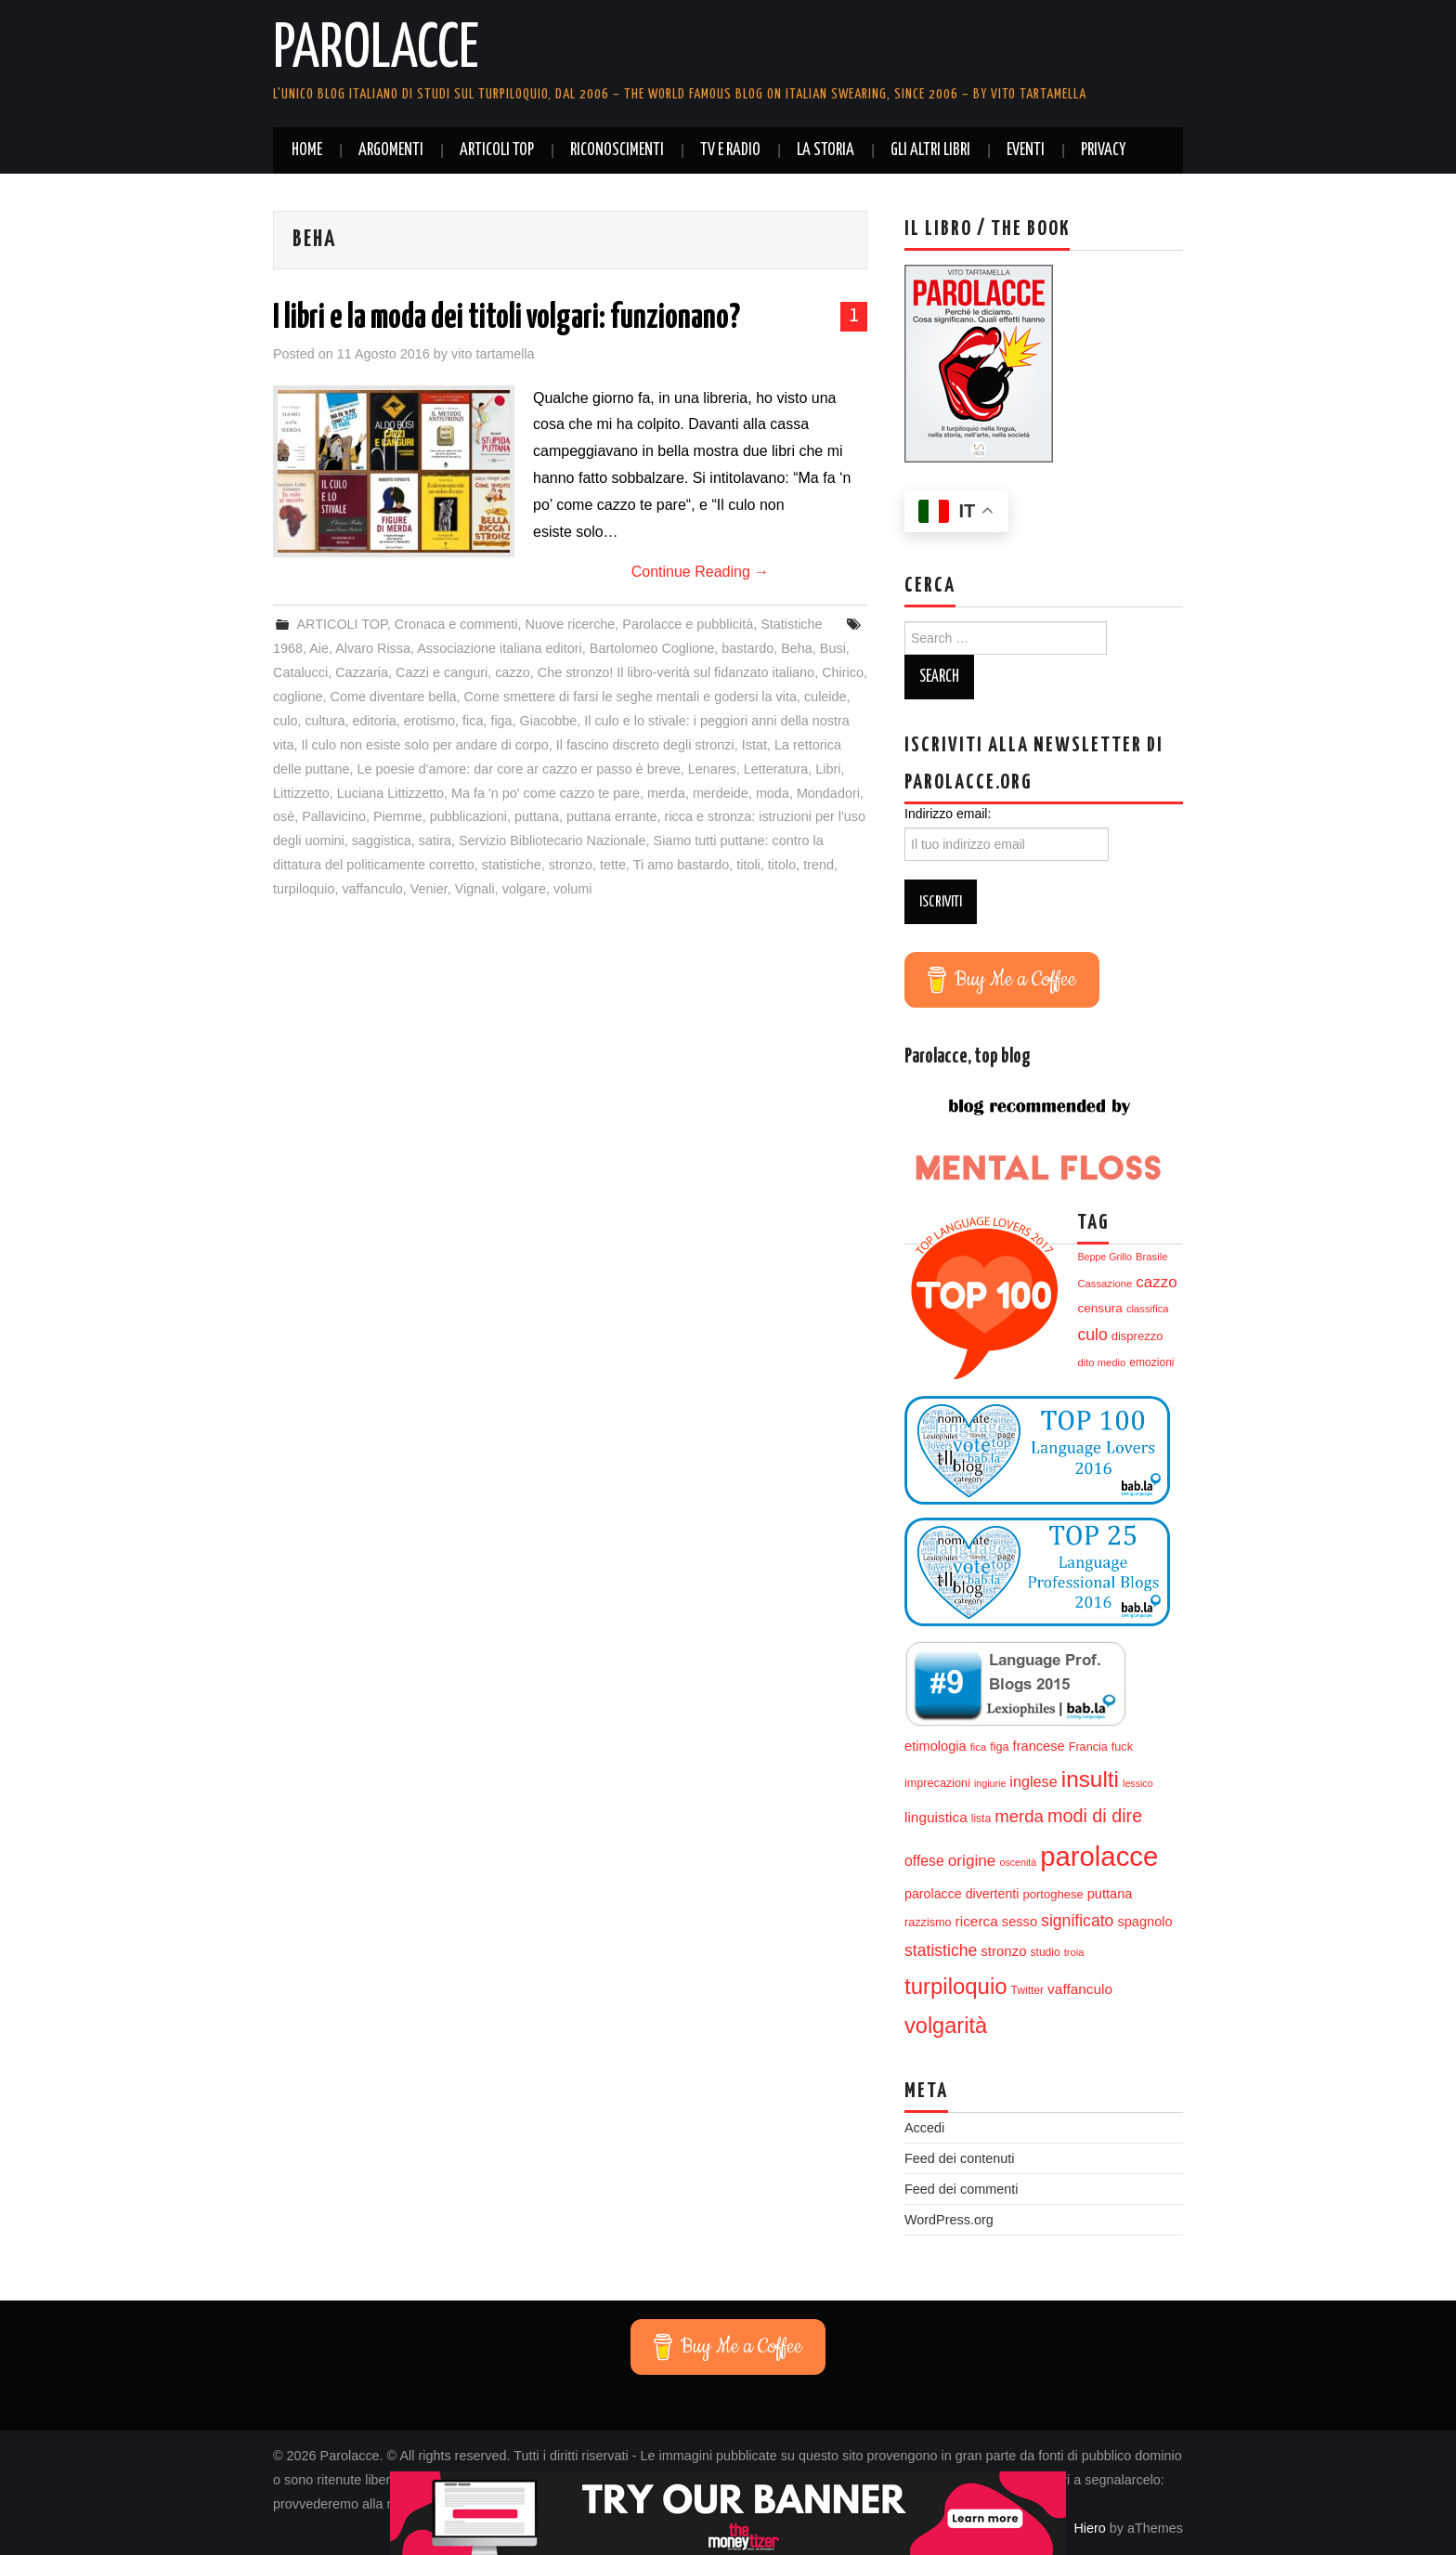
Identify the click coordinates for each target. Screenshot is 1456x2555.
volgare (524, 888)
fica (472, 720)
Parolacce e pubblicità (687, 624)
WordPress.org (949, 2219)
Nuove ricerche (571, 624)
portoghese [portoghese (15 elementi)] (1052, 1894)
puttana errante (611, 816)
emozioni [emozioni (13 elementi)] (1151, 1362)
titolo (782, 864)
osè (283, 816)
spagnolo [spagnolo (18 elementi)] (1144, 1921)
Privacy (1103, 150)
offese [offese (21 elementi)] (924, 1861)
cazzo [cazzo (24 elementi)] (1156, 1282)
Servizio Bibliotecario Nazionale (552, 840)
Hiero (1089, 2528)
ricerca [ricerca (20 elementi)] (977, 1921)
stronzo (570, 864)
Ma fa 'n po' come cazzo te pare (545, 793)
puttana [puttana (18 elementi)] (1110, 1893)
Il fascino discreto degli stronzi (645, 744)
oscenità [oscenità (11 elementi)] (1017, 1862)
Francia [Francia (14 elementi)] (1088, 1746)
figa (501, 720)
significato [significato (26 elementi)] (1077, 1920)
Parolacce (376, 50)
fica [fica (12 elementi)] (978, 1747)
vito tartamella (493, 353)
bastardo (748, 648)
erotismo (429, 720)
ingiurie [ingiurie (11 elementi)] (990, 1783)
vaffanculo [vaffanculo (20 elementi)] (1079, 1989)
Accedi (924, 2127)
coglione (298, 696)
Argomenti (390, 150)
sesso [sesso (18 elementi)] (1019, 1921)
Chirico (843, 672)
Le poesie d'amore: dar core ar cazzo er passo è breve (518, 769)
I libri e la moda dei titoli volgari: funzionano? (506, 318)
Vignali (475, 888)
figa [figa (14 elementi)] (999, 1746)
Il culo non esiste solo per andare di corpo (424, 744)
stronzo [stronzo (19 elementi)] (1003, 1951)
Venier (429, 888)
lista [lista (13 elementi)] (981, 1818)
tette (613, 864)
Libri (827, 769)
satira (435, 840)
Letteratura (776, 769)
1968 (288, 648)
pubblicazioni (468, 816)
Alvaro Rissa (372, 648)
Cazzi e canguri (442, 672)
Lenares (712, 769)
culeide (825, 696)
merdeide (720, 793)
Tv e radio (730, 150)
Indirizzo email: (947, 813)
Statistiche (791, 624)
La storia (825, 150)
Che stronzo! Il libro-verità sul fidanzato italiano (676, 672)
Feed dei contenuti (959, 2158)
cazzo (512, 672)
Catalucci (300, 672)
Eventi (1026, 150)
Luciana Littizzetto (390, 793)
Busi (833, 648)
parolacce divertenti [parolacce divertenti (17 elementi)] (961, 1893)
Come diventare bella (394, 696)
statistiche (511, 864)
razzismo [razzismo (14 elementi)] (928, 1922)
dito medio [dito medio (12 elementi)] (1101, 1362)
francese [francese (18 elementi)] (1039, 1746)
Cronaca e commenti (456, 624)
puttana (536, 816)
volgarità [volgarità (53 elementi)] (945, 2026)
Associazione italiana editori (499, 648)
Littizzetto (301, 793)
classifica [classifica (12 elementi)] (1147, 1308)
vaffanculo (372, 888)
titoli (748, 864)
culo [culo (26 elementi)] (1092, 1334)
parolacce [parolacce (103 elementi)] (1099, 1856)
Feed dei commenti (961, 2189)
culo (285, 720)
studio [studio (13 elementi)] (1045, 1952)
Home (307, 150)
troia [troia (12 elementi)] (1074, 1952)
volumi (572, 888)
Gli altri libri (930, 150)
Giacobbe (549, 720)
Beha (796, 648)
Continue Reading (700, 572)
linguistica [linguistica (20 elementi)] (936, 1817)
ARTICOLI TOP (497, 150)
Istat (754, 744)
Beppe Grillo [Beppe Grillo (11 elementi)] (1104, 1256)
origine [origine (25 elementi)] (972, 1860)
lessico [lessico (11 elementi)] (1138, 1783)
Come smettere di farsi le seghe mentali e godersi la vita (630, 696)
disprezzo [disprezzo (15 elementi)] (1138, 1336)
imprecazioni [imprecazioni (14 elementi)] (937, 1783)
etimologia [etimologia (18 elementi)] (935, 1746)
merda (666, 793)
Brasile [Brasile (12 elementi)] (1151, 1256)
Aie (319, 648)
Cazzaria (361, 672)
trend (818, 864)
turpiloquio (303, 888)
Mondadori (828, 793)
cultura (324, 720)
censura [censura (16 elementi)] (1099, 1308)
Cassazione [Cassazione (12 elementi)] (1104, 1283)
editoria (374, 720)
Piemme (397, 816)
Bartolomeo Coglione (652, 648)
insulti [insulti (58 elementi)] (1090, 1779)
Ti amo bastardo (681, 864)
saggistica (381, 840)
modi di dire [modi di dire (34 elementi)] (1094, 1815)
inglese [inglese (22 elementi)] (1033, 1781)
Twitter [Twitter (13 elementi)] (1027, 1990)
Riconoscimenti (617, 150)
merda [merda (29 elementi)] (1019, 1816)
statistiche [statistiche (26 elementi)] (940, 1950)
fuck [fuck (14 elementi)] (1122, 1746)
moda (772, 793)
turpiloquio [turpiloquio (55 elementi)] (956, 1986)
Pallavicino (334, 816)
